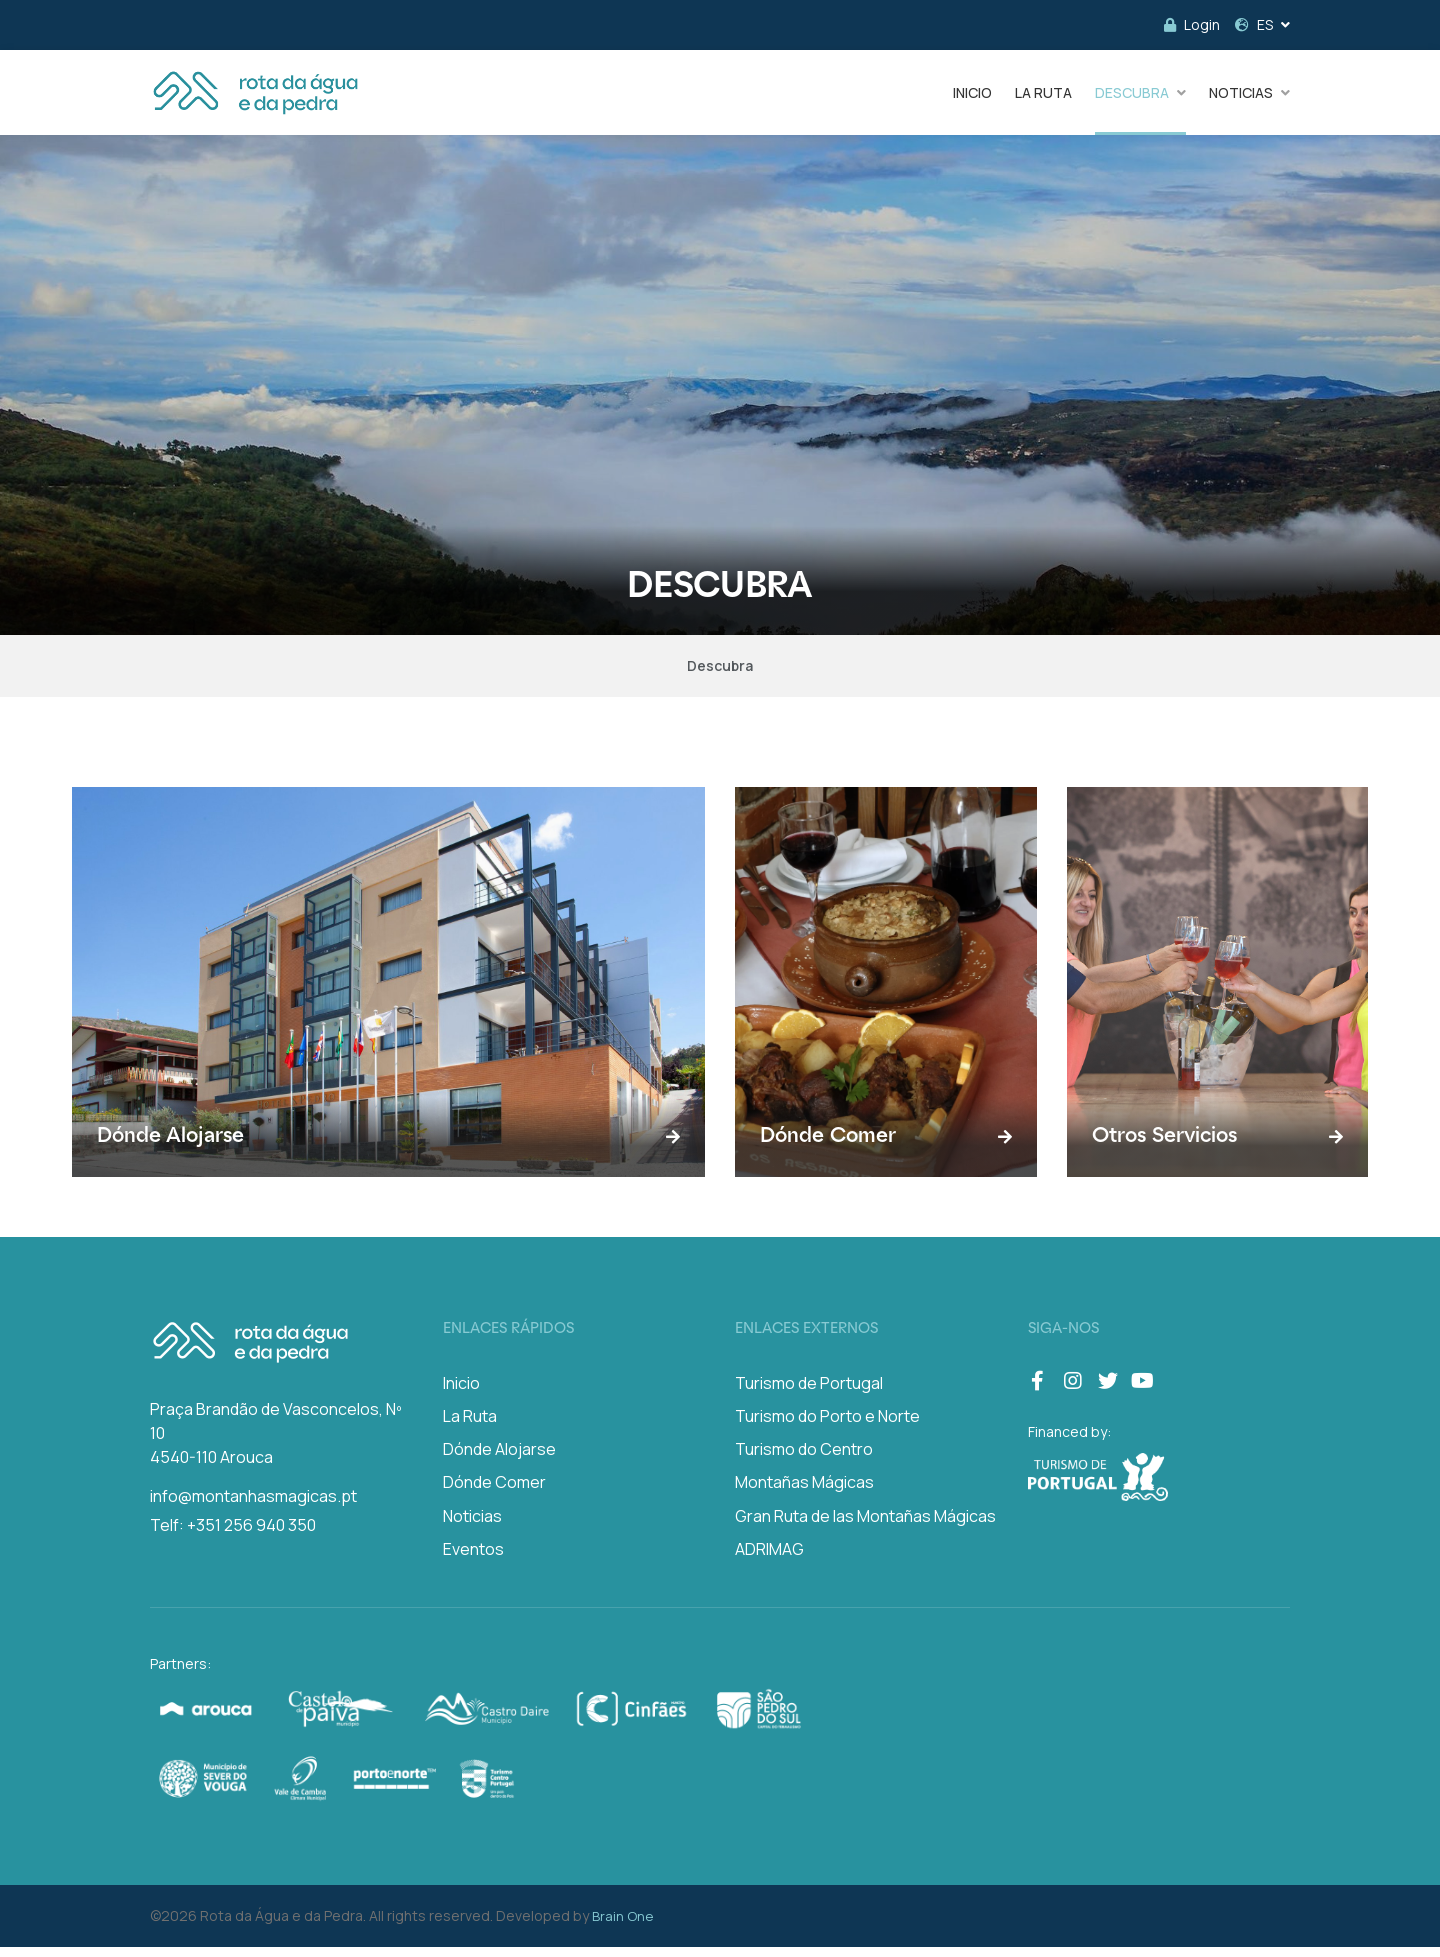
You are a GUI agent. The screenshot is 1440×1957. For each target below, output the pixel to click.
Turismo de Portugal (809, 1393)
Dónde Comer (494, 1493)
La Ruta (470, 1426)
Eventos (473, 1559)
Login (1192, 24)
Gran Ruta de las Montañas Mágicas (865, 1526)
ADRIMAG (769, 1559)
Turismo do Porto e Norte (827, 1426)
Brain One (622, 1926)
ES (1254, 24)
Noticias (472, 1526)
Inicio (461, 1393)
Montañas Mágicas (804, 1493)
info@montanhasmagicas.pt (253, 1506)
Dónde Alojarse (499, 1459)
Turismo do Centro (804, 1459)
